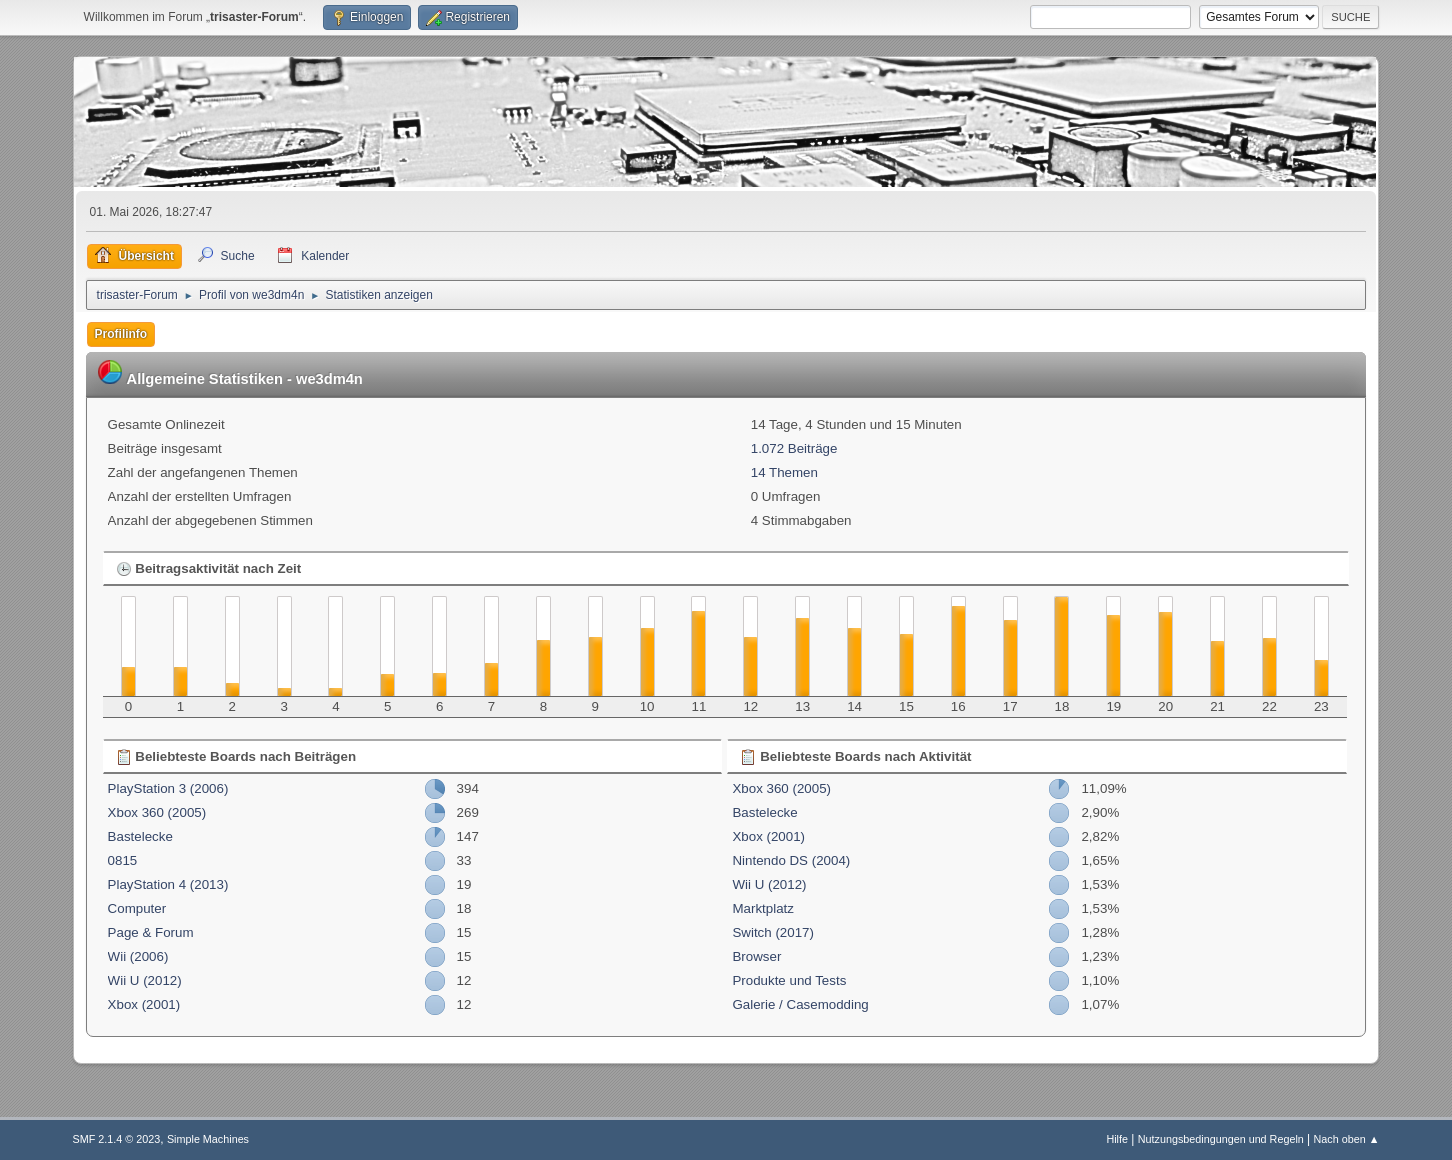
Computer (137, 908)
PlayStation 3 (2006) (168, 788)
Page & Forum (151, 932)
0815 (123, 860)
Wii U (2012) (145, 980)
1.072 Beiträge (794, 448)
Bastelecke (140, 836)
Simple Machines (208, 1139)
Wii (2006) (138, 956)
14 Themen (784, 472)
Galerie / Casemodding (800, 1004)
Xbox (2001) (144, 1004)
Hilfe (1117, 1139)
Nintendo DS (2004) (791, 860)
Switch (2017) (773, 932)
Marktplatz (762, 908)
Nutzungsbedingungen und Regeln (1221, 1139)
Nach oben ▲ (1347, 1139)
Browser (756, 956)
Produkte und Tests (789, 980)
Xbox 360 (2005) (157, 812)
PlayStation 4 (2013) (168, 884)
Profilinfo (121, 334)
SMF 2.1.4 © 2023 (117, 1139)
